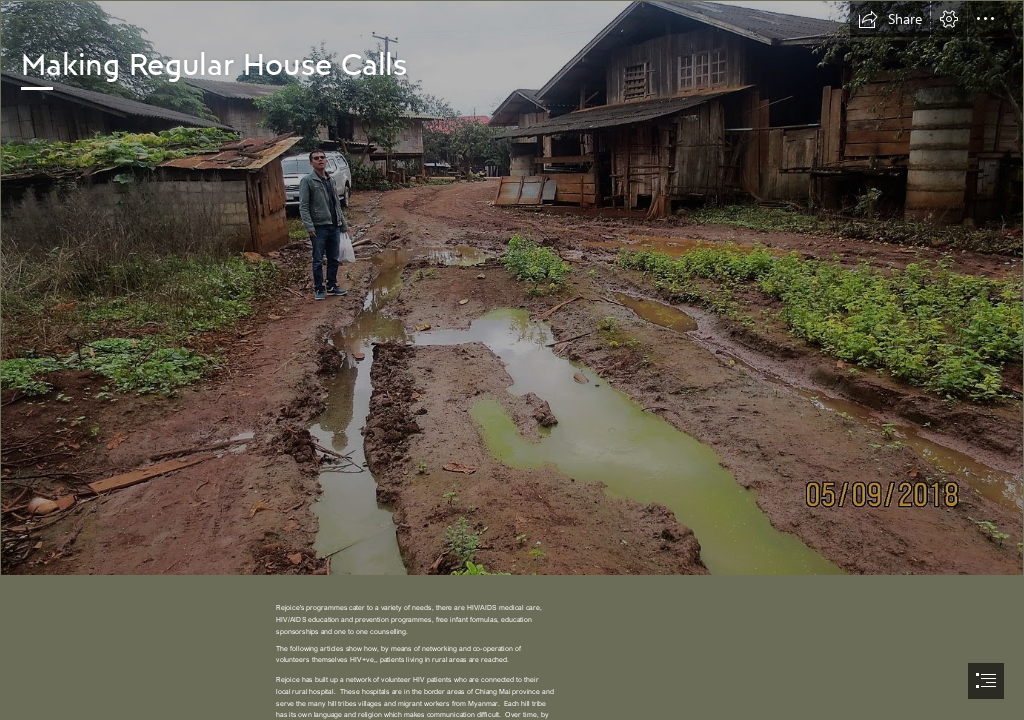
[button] (890, 19)
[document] (512, 360)
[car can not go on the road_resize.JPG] (512, 288)
